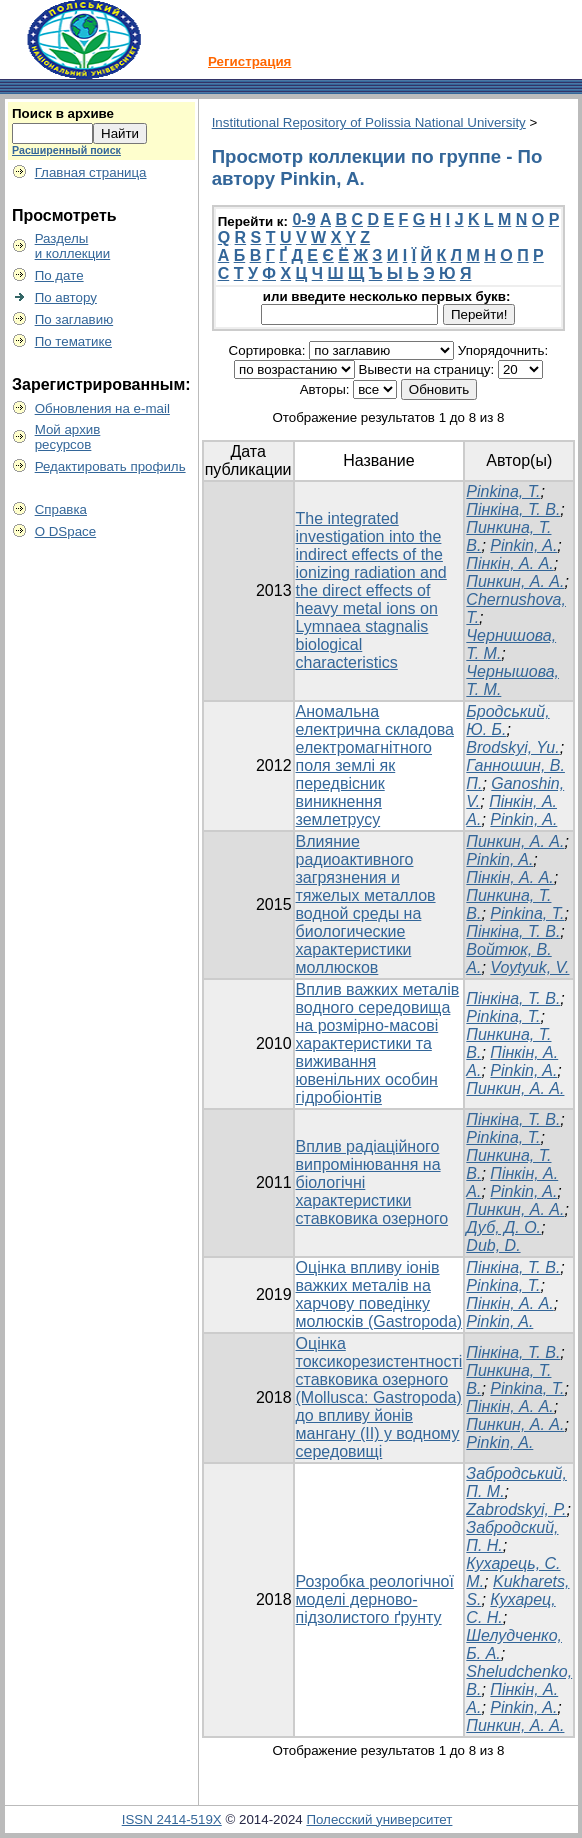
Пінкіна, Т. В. (513, 509)
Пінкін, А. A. (509, 563)
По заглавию (74, 319)
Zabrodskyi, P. (516, 1509)
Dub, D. (493, 1245)
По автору (66, 297)
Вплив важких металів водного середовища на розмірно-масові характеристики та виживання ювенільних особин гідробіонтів (378, 1043)
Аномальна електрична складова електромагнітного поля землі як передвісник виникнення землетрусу (375, 765)
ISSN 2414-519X (172, 1819)
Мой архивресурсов (68, 437)
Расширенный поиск (66, 150)
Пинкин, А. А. (515, 581)
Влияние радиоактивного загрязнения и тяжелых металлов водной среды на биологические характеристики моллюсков (366, 904)
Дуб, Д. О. (503, 1227)
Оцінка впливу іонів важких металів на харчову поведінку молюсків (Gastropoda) (379, 1294)
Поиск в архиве (63, 113)
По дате (59, 275)
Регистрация (249, 61)
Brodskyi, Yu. (512, 747)
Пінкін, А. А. (509, 877)
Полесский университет (379, 1819)
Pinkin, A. (523, 545)
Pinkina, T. (503, 491)
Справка (61, 509)
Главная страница (91, 172)
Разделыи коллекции (73, 246)
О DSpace (66, 531)
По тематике (73, 341)
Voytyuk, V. (529, 967)
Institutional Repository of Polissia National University (369, 122)
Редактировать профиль (110, 466)
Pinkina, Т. (527, 913)
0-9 (303, 219)
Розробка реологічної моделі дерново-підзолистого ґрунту (375, 1599)
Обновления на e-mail (102, 408)
